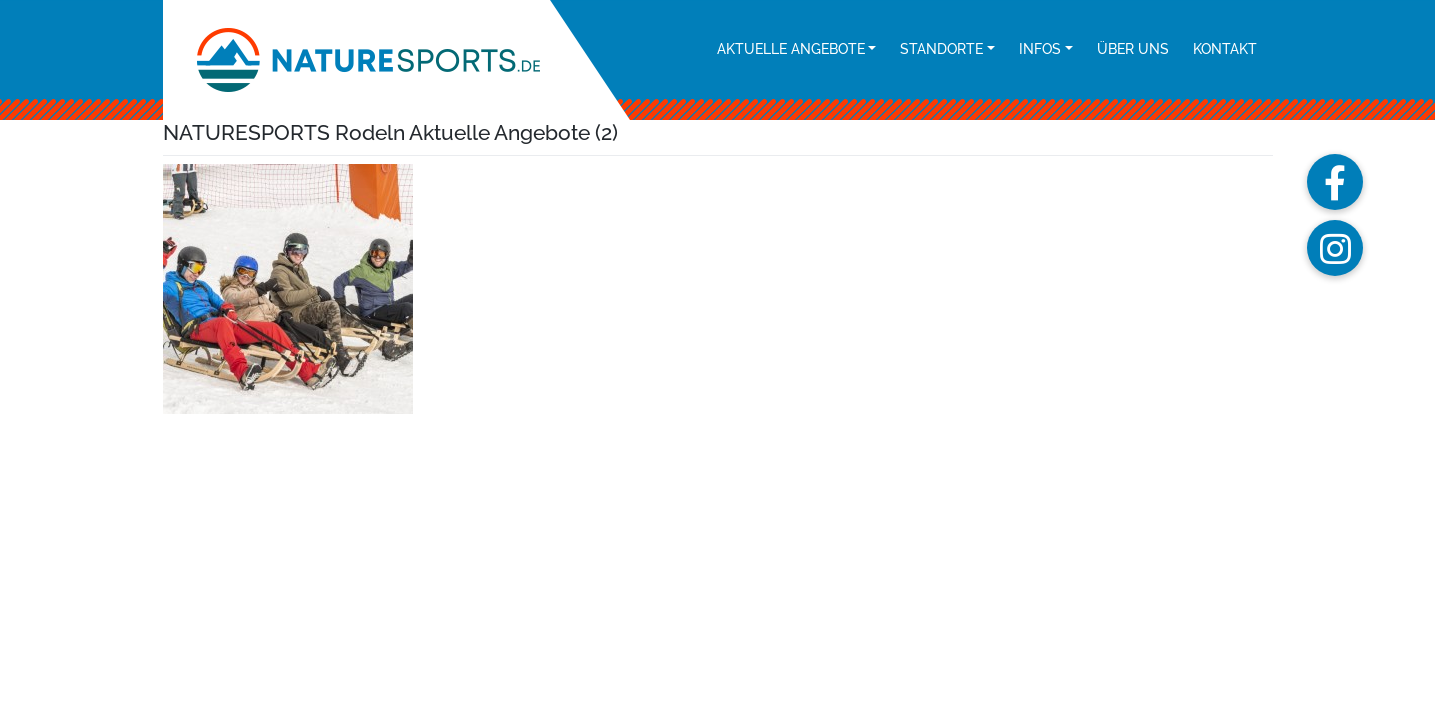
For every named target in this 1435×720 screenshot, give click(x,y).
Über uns (1133, 49)
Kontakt (1225, 49)
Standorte (941, 49)
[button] (1335, 182)
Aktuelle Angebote (791, 49)
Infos (1040, 49)
